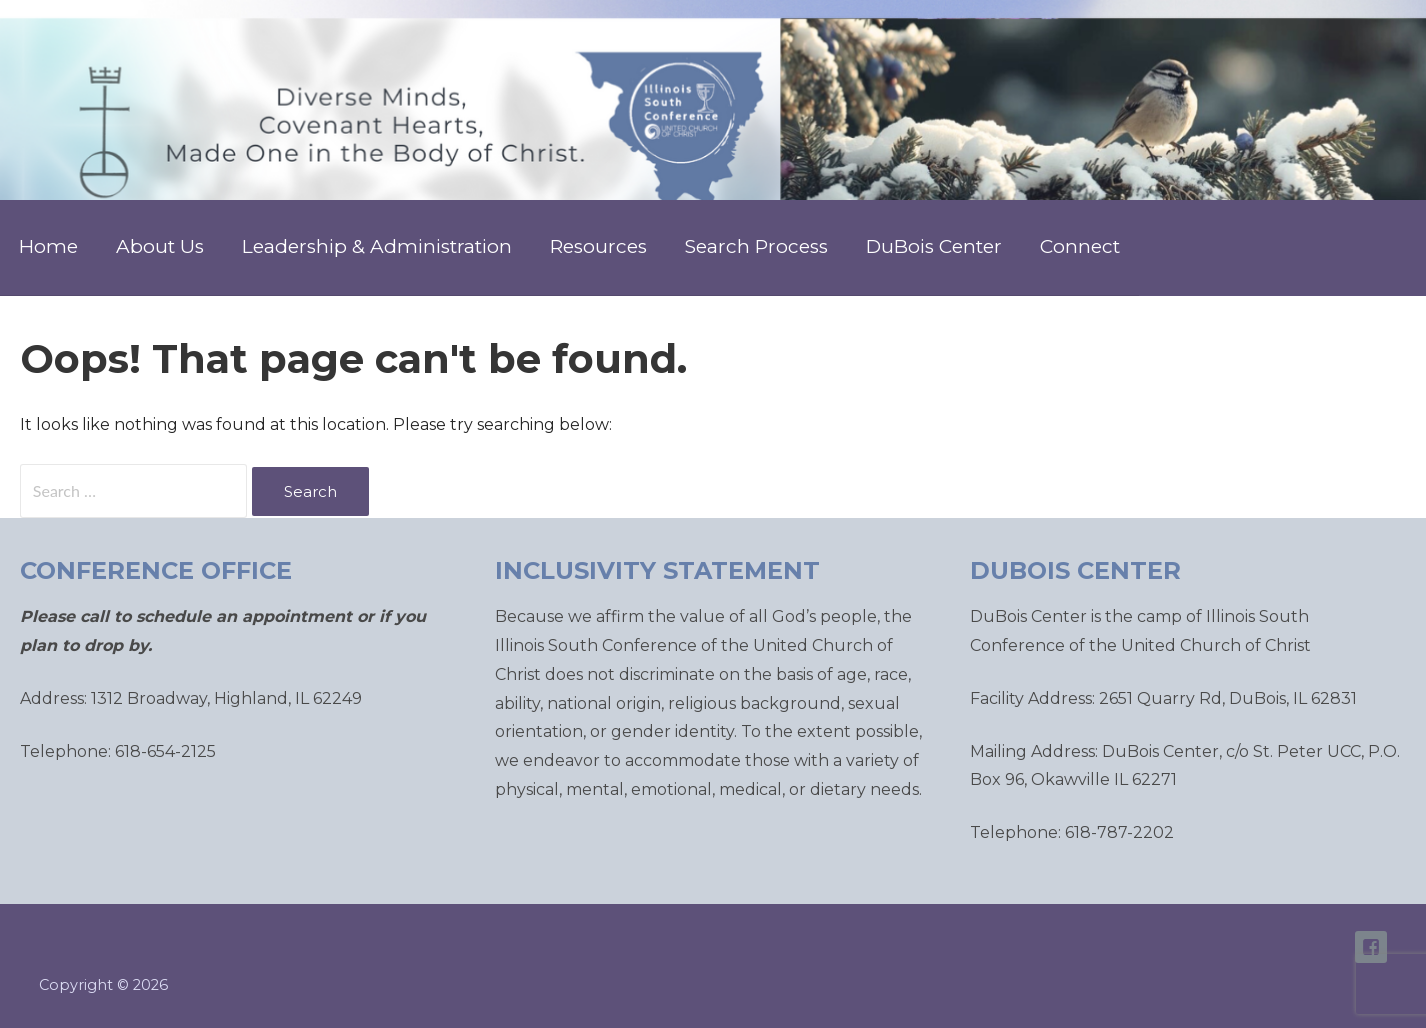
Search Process (756, 246)
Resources (598, 246)
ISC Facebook (1371, 947)
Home (48, 246)
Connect (1080, 246)
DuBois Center (934, 246)
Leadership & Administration (377, 246)
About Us (160, 246)
